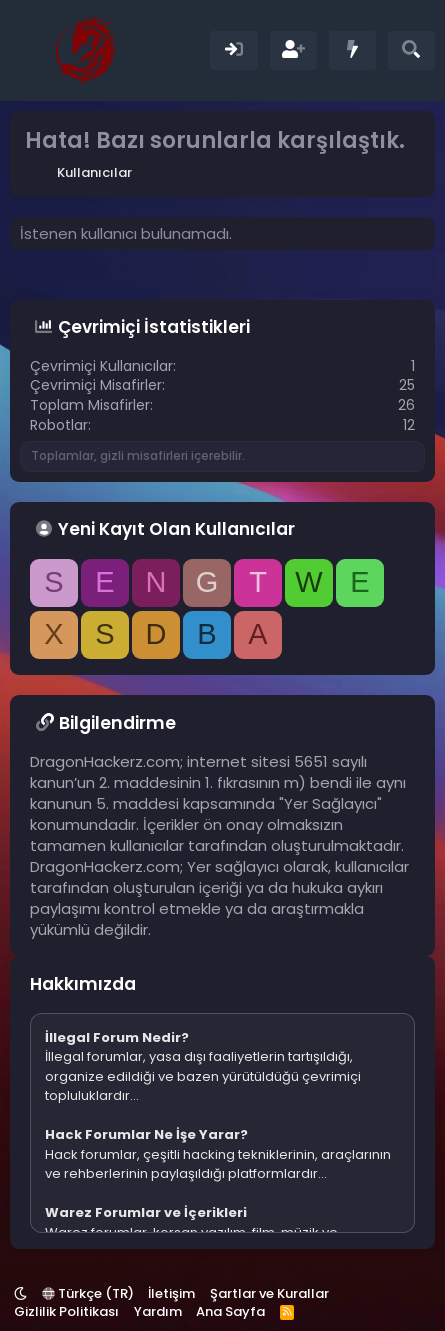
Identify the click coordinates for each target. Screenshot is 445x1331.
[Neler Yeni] (352, 50)
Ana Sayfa (230, 1311)
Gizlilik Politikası (66, 1311)
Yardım (158, 1311)
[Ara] (411, 50)
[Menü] (27, 50)
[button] (20, 1293)
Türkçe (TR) (88, 1293)
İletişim (171, 1293)
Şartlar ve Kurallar (269, 1293)
